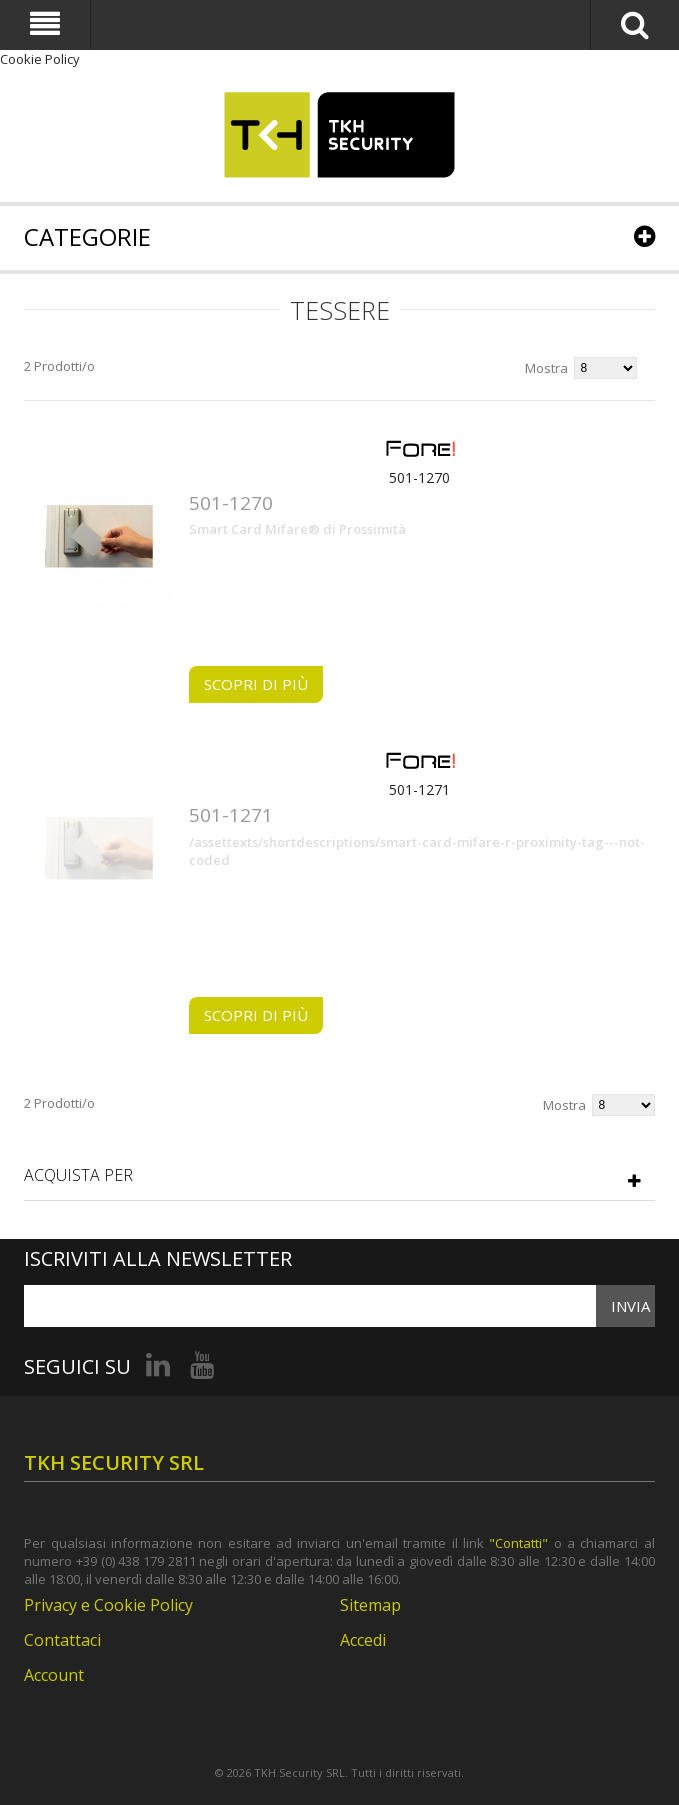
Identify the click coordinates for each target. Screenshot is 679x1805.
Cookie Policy (40, 59)
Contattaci (62, 1640)
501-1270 (419, 477)
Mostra (546, 368)
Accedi (363, 1640)
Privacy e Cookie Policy (108, 1605)
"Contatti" (518, 1543)
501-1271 (419, 789)
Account (54, 1675)
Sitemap (370, 1605)
